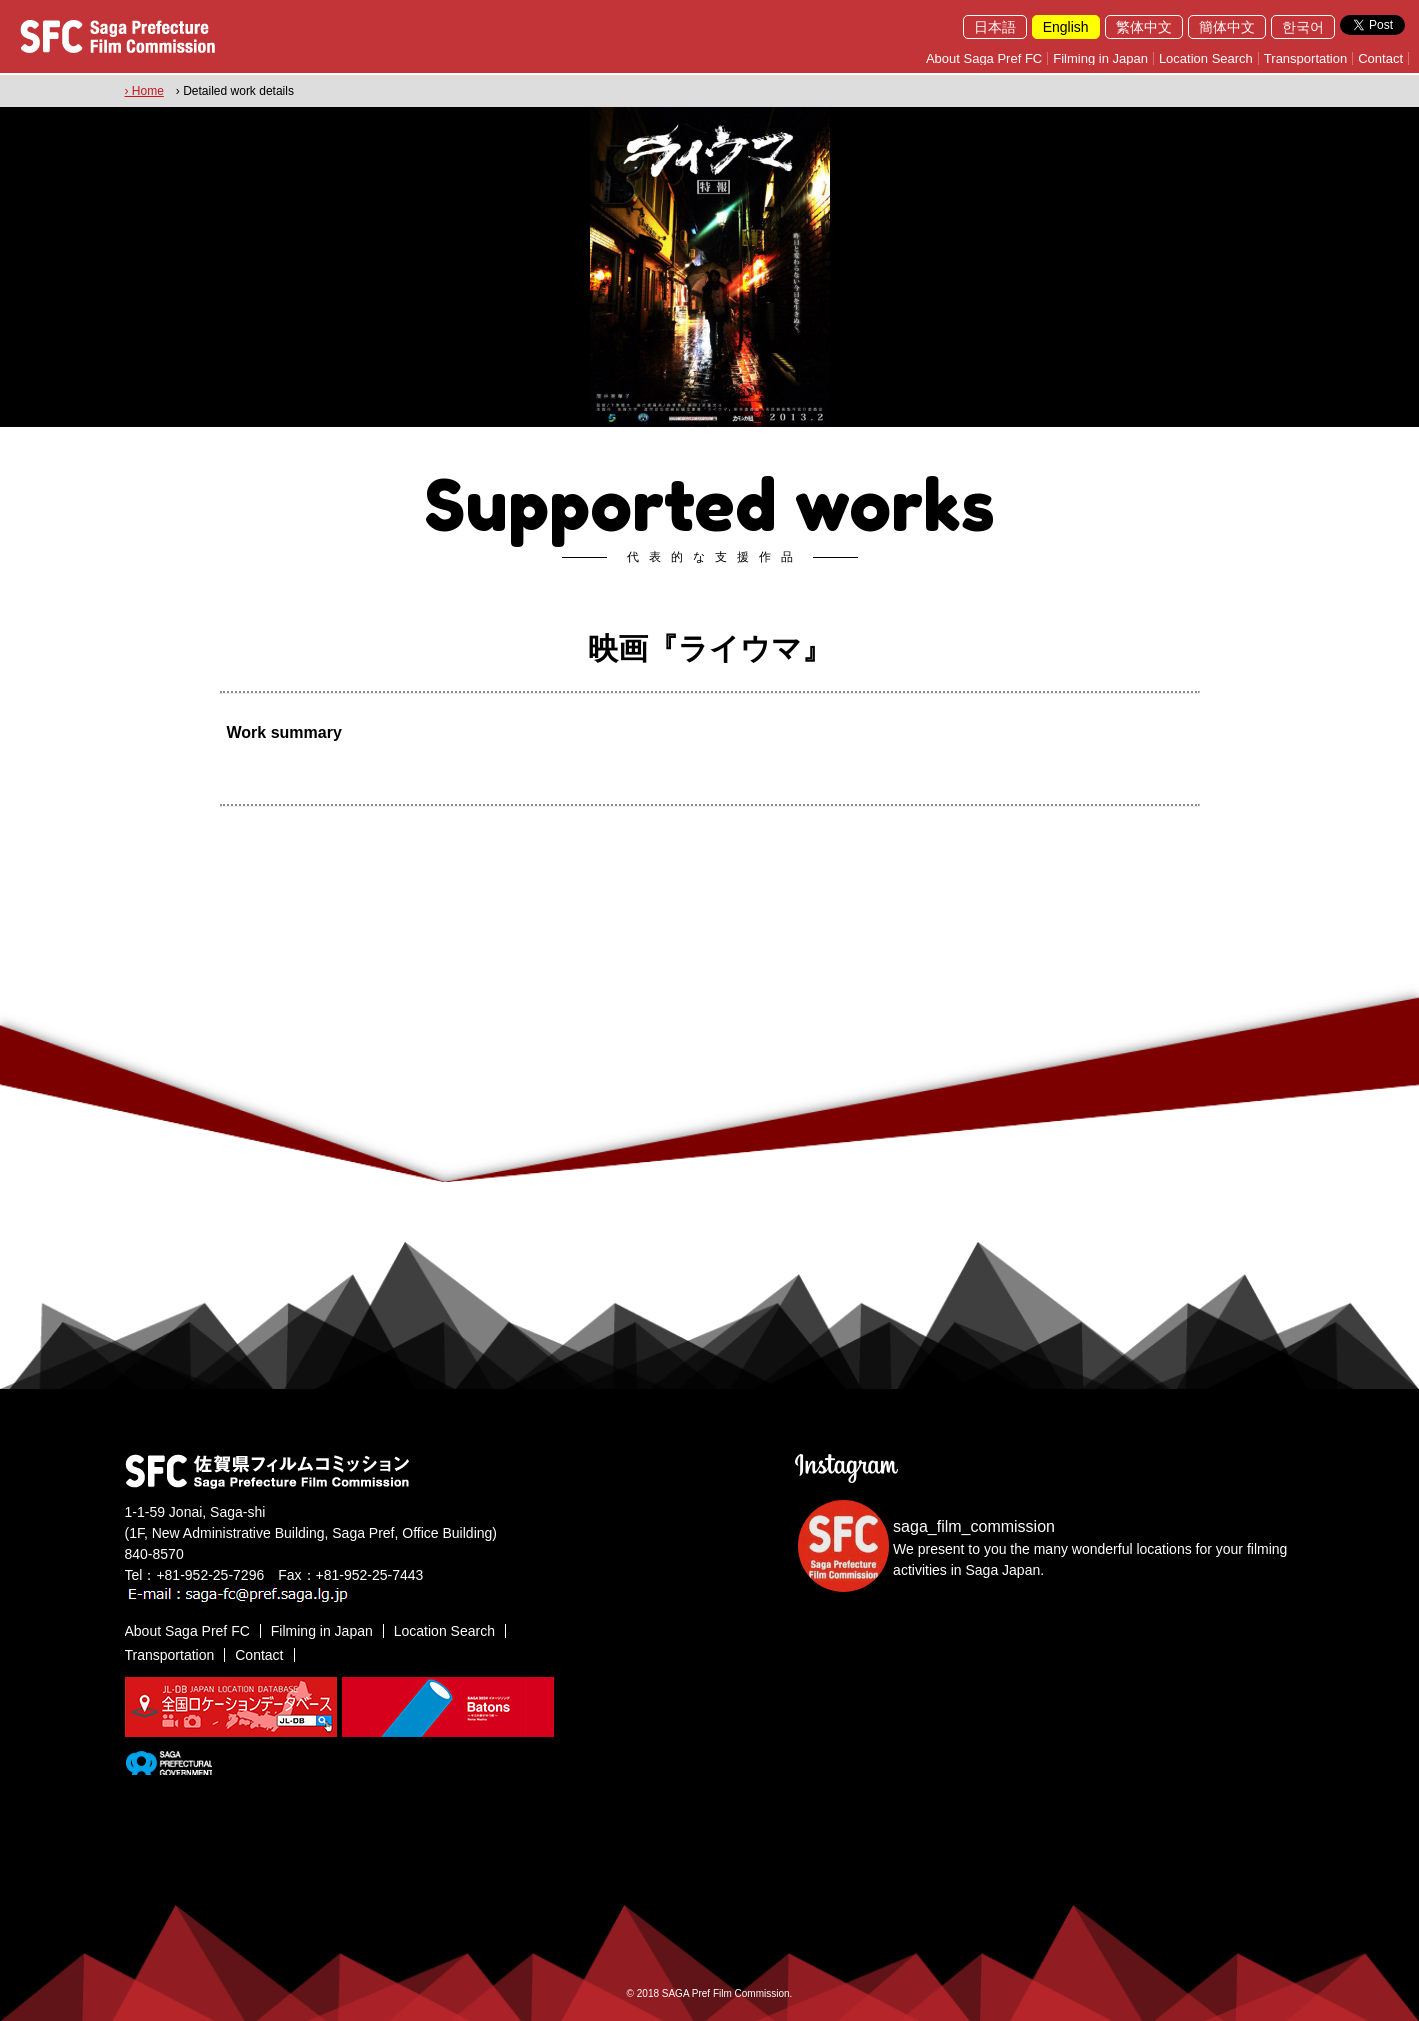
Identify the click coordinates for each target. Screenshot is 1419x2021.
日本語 (995, 27)
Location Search (1206, 58)
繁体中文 (1144, 27)
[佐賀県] (168, 1767)
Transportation (1305, 58)
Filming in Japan (1100, 58)
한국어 (1303, 27)
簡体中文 (1227, 27)
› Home (144, 91)
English (1066, 27)
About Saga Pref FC (984, 58)
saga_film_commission (974, 1526)
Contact (1380, 58)
